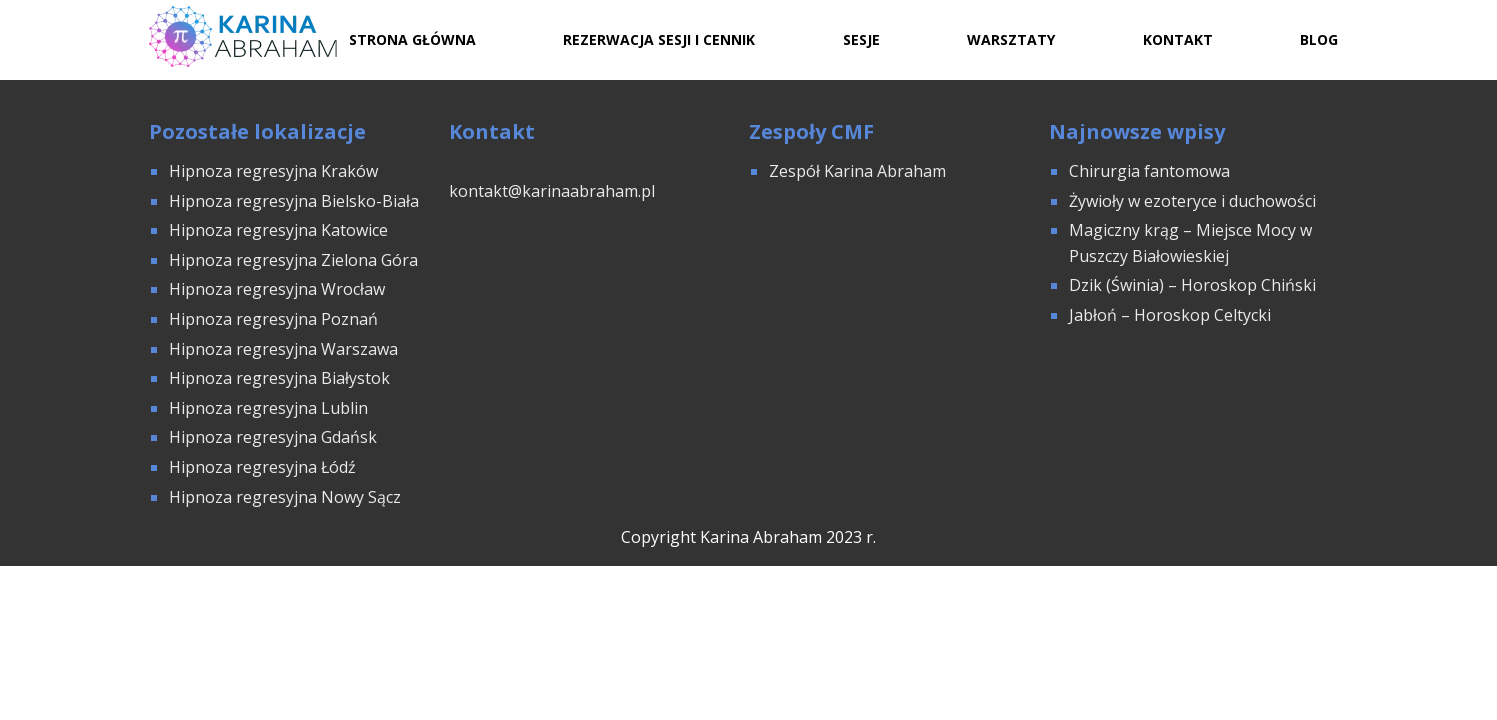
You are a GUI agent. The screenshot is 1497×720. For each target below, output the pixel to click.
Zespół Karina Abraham (857, 171)
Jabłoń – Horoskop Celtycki (1170, 315)
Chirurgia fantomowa (1149, 171)
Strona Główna (412, 39)
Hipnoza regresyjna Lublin (268, 408)
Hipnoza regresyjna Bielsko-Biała (294, 201)
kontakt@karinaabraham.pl (552, 191)
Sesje (861, 39)
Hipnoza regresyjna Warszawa (283, 349)
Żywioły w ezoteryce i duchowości (1192, 201)
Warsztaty (1011, 39)
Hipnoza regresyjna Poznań (273, 319)
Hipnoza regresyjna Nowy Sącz (285, 497)
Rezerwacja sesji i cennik (659, 39)
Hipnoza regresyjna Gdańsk (273, 437)
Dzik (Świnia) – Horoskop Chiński (1192, 285)
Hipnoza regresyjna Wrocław (279, 289)
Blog (1319, 39)
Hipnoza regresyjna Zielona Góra (293, 260)
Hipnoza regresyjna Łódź (262, 467)
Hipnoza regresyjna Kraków (273, 171)
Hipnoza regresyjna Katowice (278, 230)
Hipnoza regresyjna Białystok (279, 378)
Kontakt (1178, 39)
